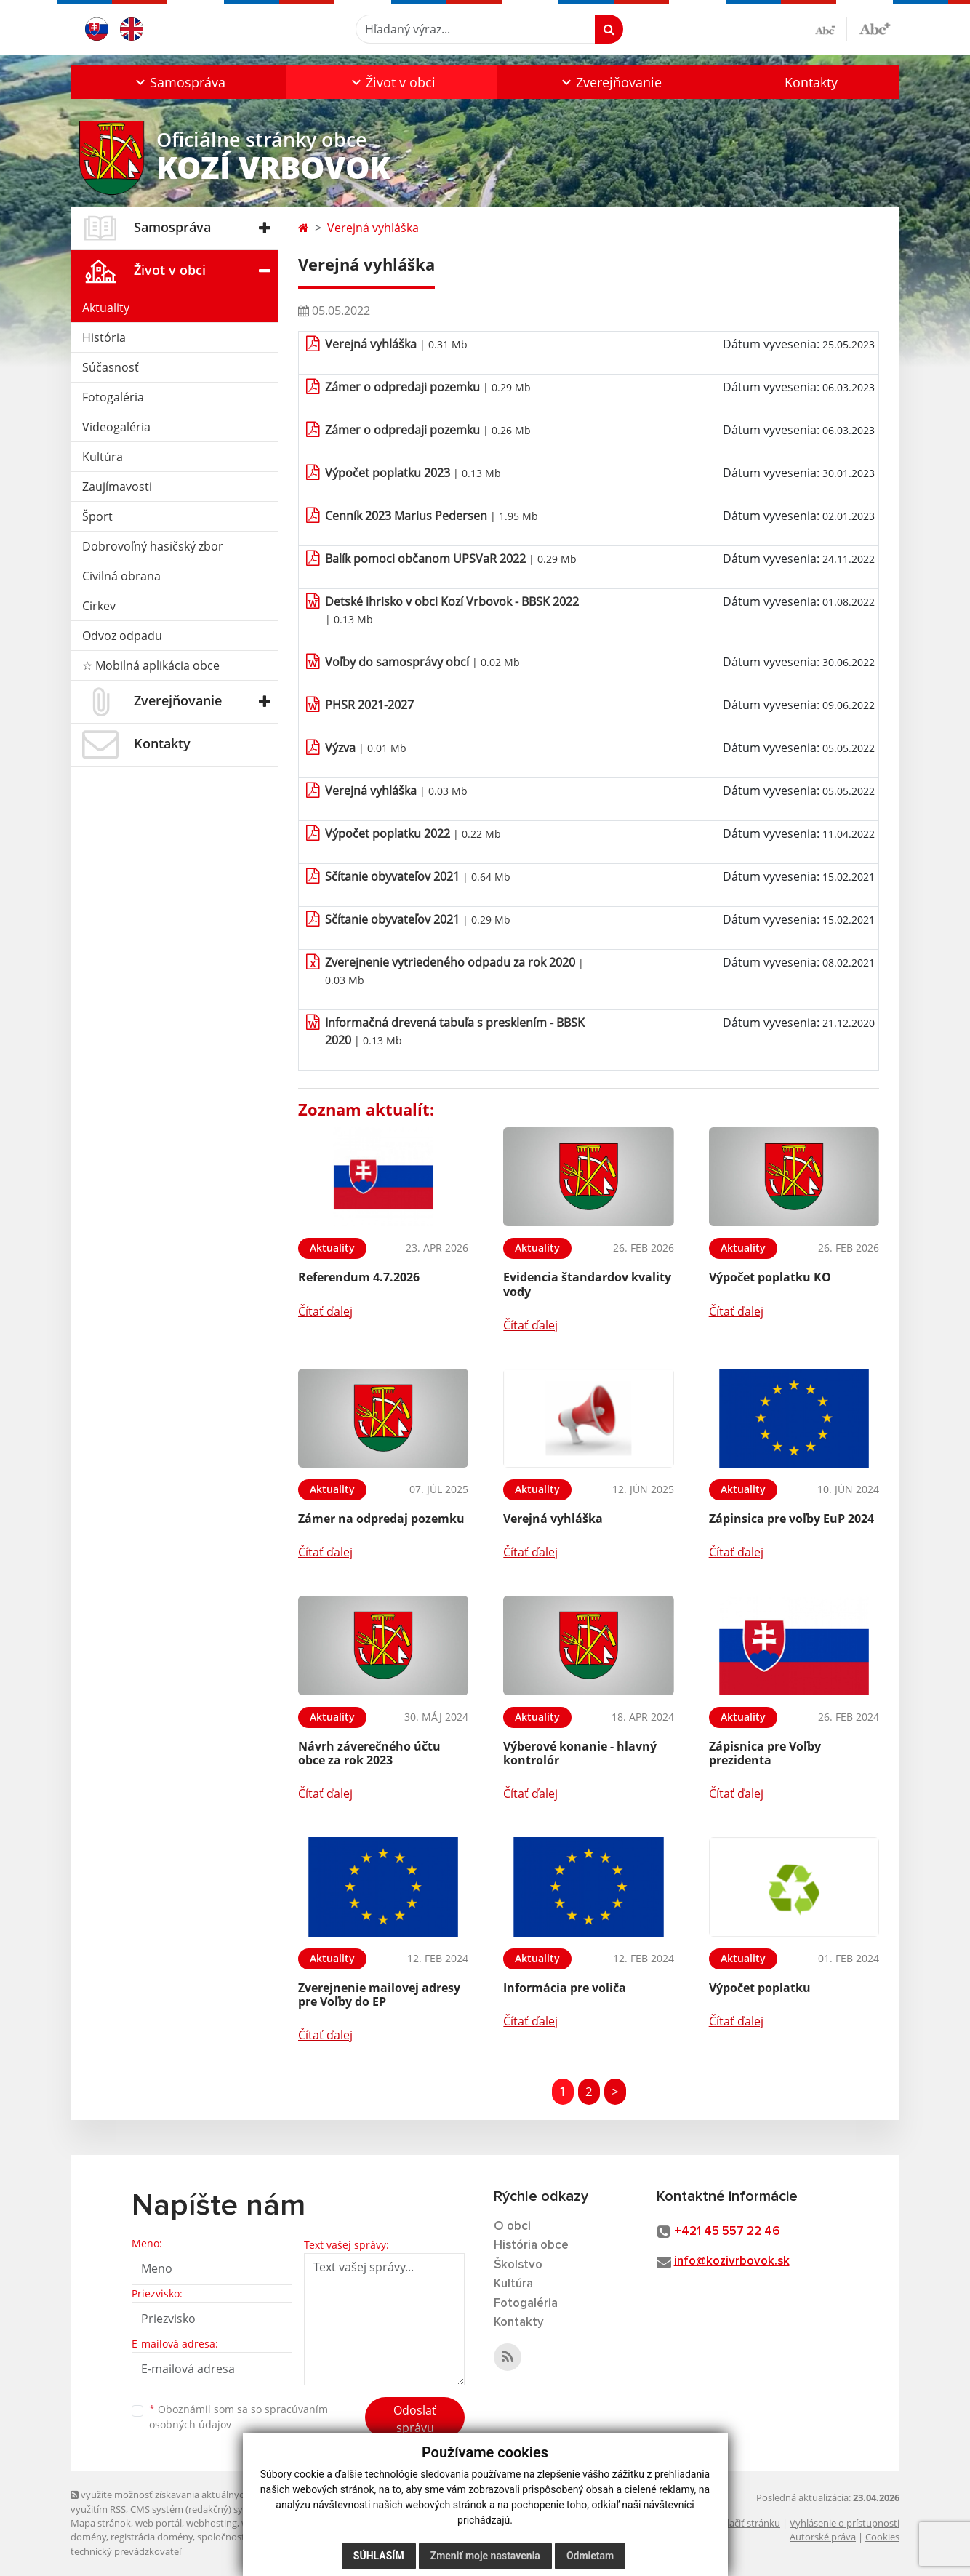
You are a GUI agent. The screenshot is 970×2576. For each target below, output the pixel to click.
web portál (158, 2522)
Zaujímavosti (117, 487)
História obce (531, 2245)
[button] (178, 82)
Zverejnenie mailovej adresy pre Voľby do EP (379, 1994)
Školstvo (518, 2265)
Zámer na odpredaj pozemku (381, 1519)
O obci (512, 2226)
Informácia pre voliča (564, 1988)
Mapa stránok (101, 2522)
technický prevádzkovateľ (126, 2551)
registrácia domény (152, 2536)
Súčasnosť (110, 367)
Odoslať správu (414, 2419)
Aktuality (105, 308)
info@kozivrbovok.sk (732, 2261)
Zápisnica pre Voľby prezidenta (765, 1753)
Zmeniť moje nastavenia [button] (485, 2555)
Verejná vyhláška (373, 228)
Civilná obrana (121, 576)
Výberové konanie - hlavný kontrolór (580, 1753)
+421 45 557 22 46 (726, 2231)
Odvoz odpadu (122, 636)
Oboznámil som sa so (238, 2416)
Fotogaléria (113, 397)
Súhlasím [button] (378, 2555)
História (104, 337)
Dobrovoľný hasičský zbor (152, 546)
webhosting (211, 2522)
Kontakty (811, 82)
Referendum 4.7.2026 (359, 1277)
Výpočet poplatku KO (770, 1277)
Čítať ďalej (325, 1311)
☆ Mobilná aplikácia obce (151, 665)
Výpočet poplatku (760, 1988)
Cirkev (99, 606)
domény (88, 2536)
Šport (97, 516)
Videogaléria (116, 427)
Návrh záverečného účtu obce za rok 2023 (369, 1753)
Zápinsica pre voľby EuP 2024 (791, 1519)
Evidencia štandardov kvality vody (587, 1284)
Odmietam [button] (590, 2555)
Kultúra (102, 457)
